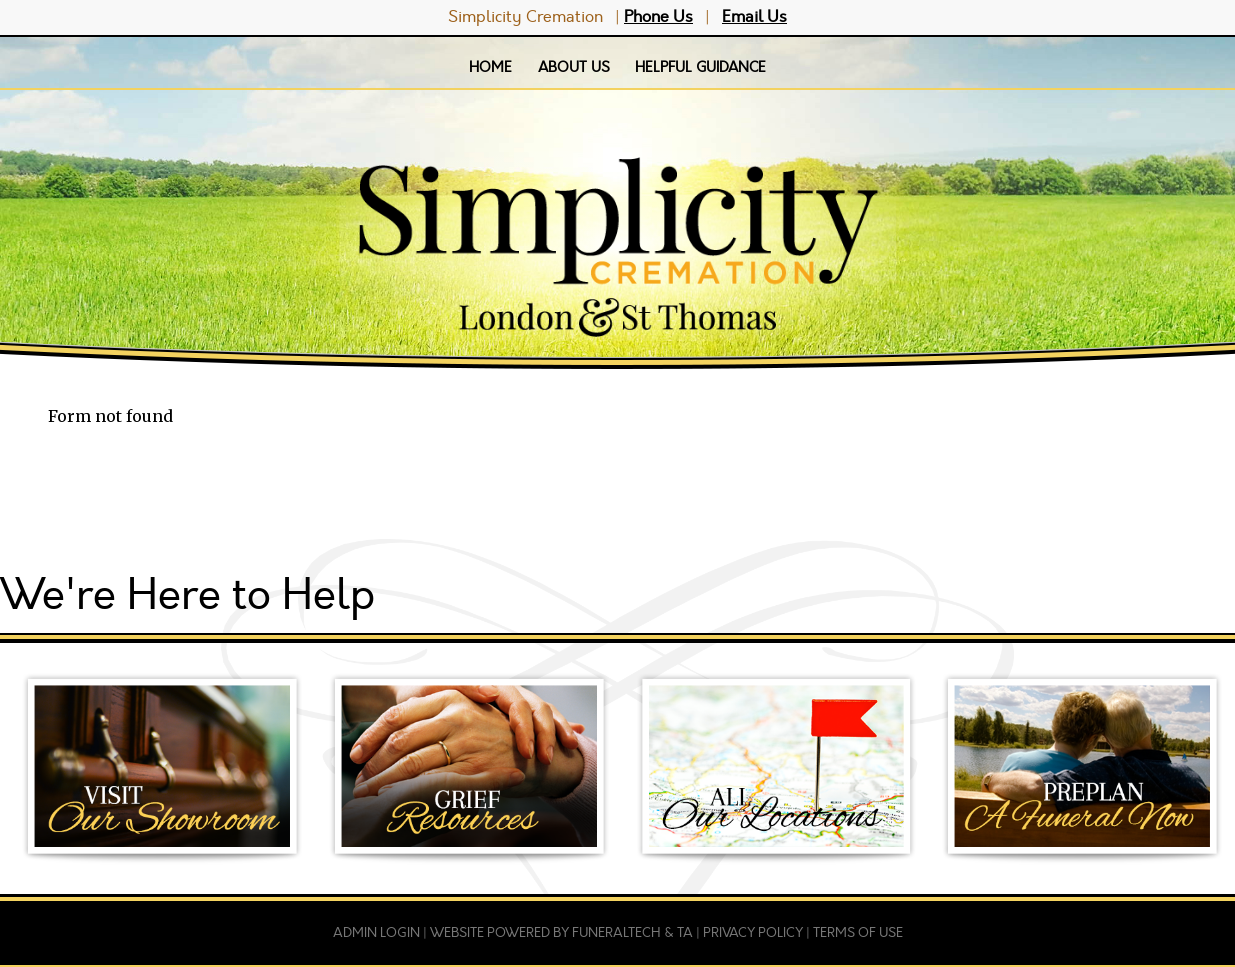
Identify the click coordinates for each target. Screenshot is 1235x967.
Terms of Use (858, 933)
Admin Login (376, 933)
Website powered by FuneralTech (545, 933)
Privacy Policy (753, 933)
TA (685, 933)
